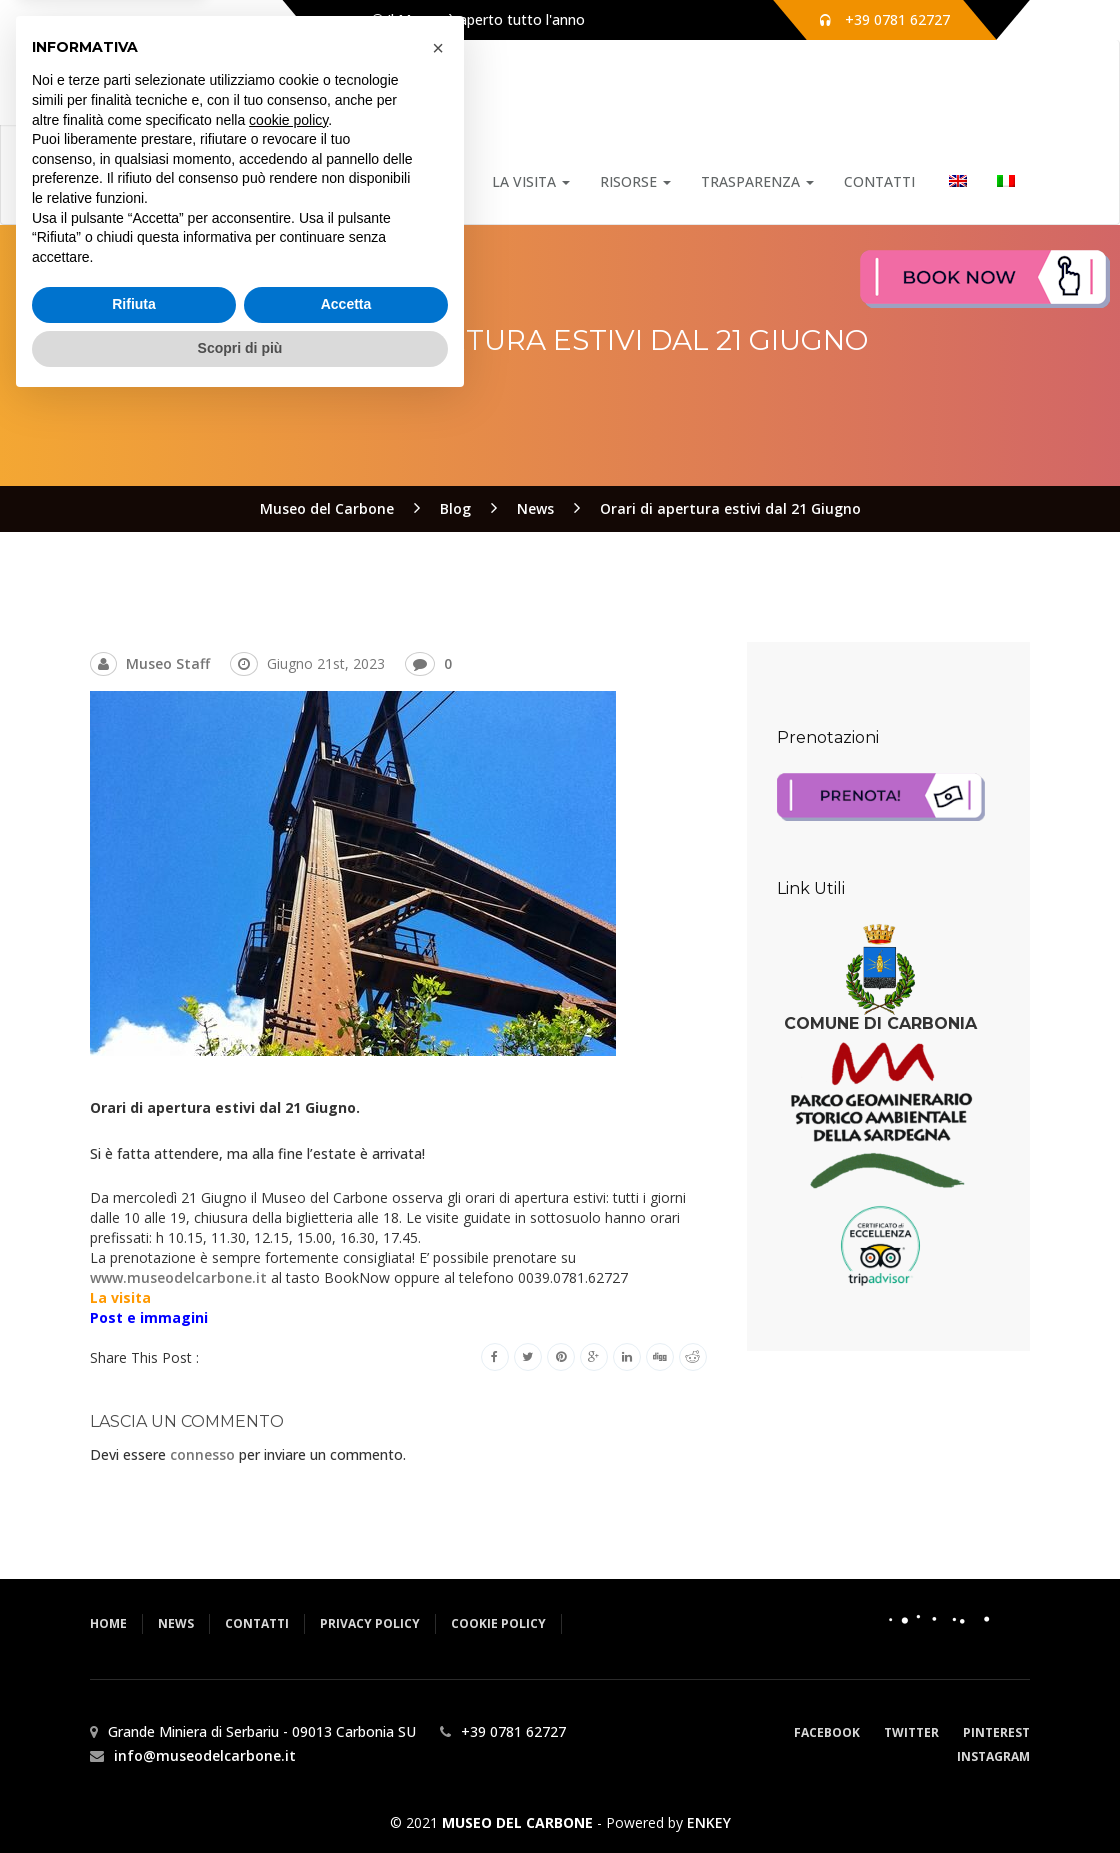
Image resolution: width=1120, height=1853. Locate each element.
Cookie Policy (498, 1623)
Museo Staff (168, 663)
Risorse (635, 181)
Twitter (911, 1732)
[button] (438, 1498)
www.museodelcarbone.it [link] (178, 1277)
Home (341, 181)
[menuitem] (956, 182)
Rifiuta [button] (134, 1755)
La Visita (531, 181)
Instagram (993, 1756)
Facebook (827, 1732)
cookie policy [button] (288, 1570)
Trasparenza (757, 181)
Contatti (879, 181)
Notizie (427, 181)
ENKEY (709, 1822)
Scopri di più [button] (240, 1798)
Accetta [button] (346, 1755)
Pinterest (996, 1732)
